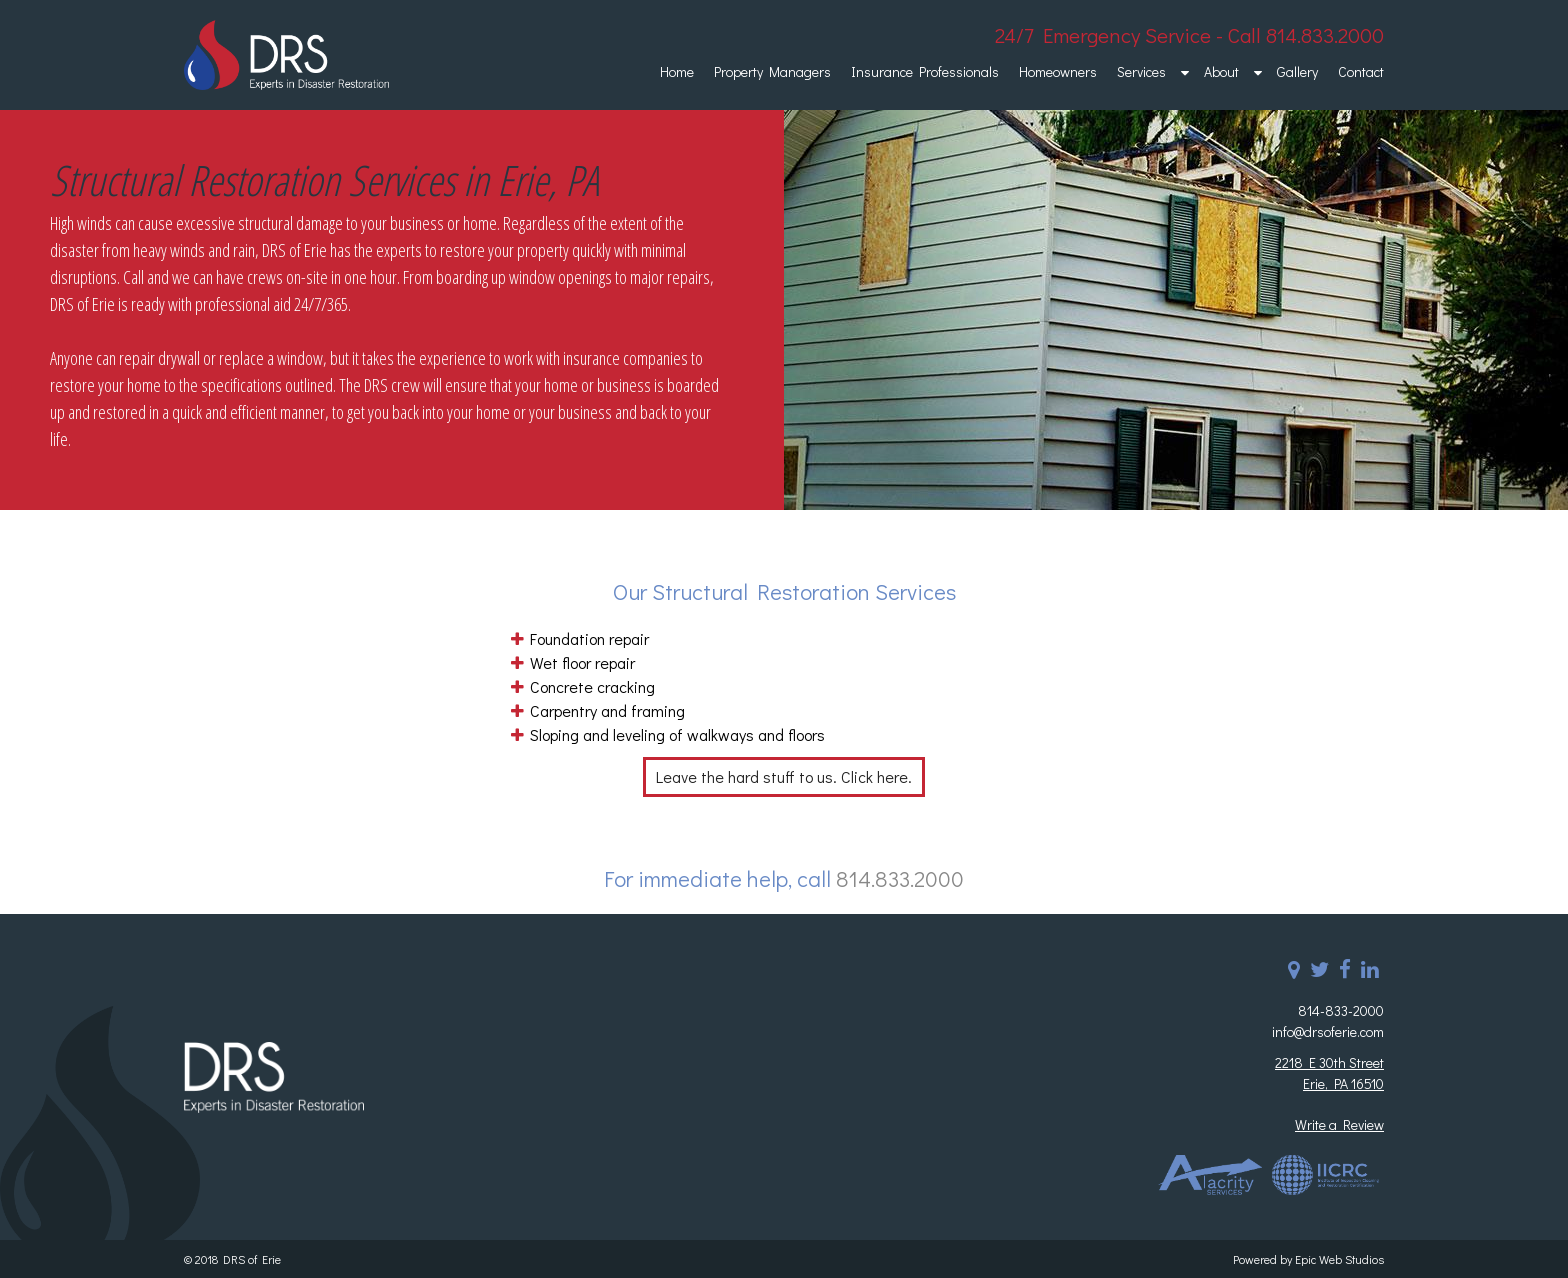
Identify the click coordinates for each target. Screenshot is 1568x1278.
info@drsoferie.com (1328, 1031)
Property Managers (772, 71)
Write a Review (1339, 1124)
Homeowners (1058, 71)
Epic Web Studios (1339, 1259)
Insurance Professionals (925, 71)
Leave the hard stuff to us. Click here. (784, 776)
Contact (1361, 71)
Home (677, 71)
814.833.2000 (900, 878)
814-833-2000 (1341, 1010)
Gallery (1297, 71)
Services (1141, 71)
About (1221, 71)
